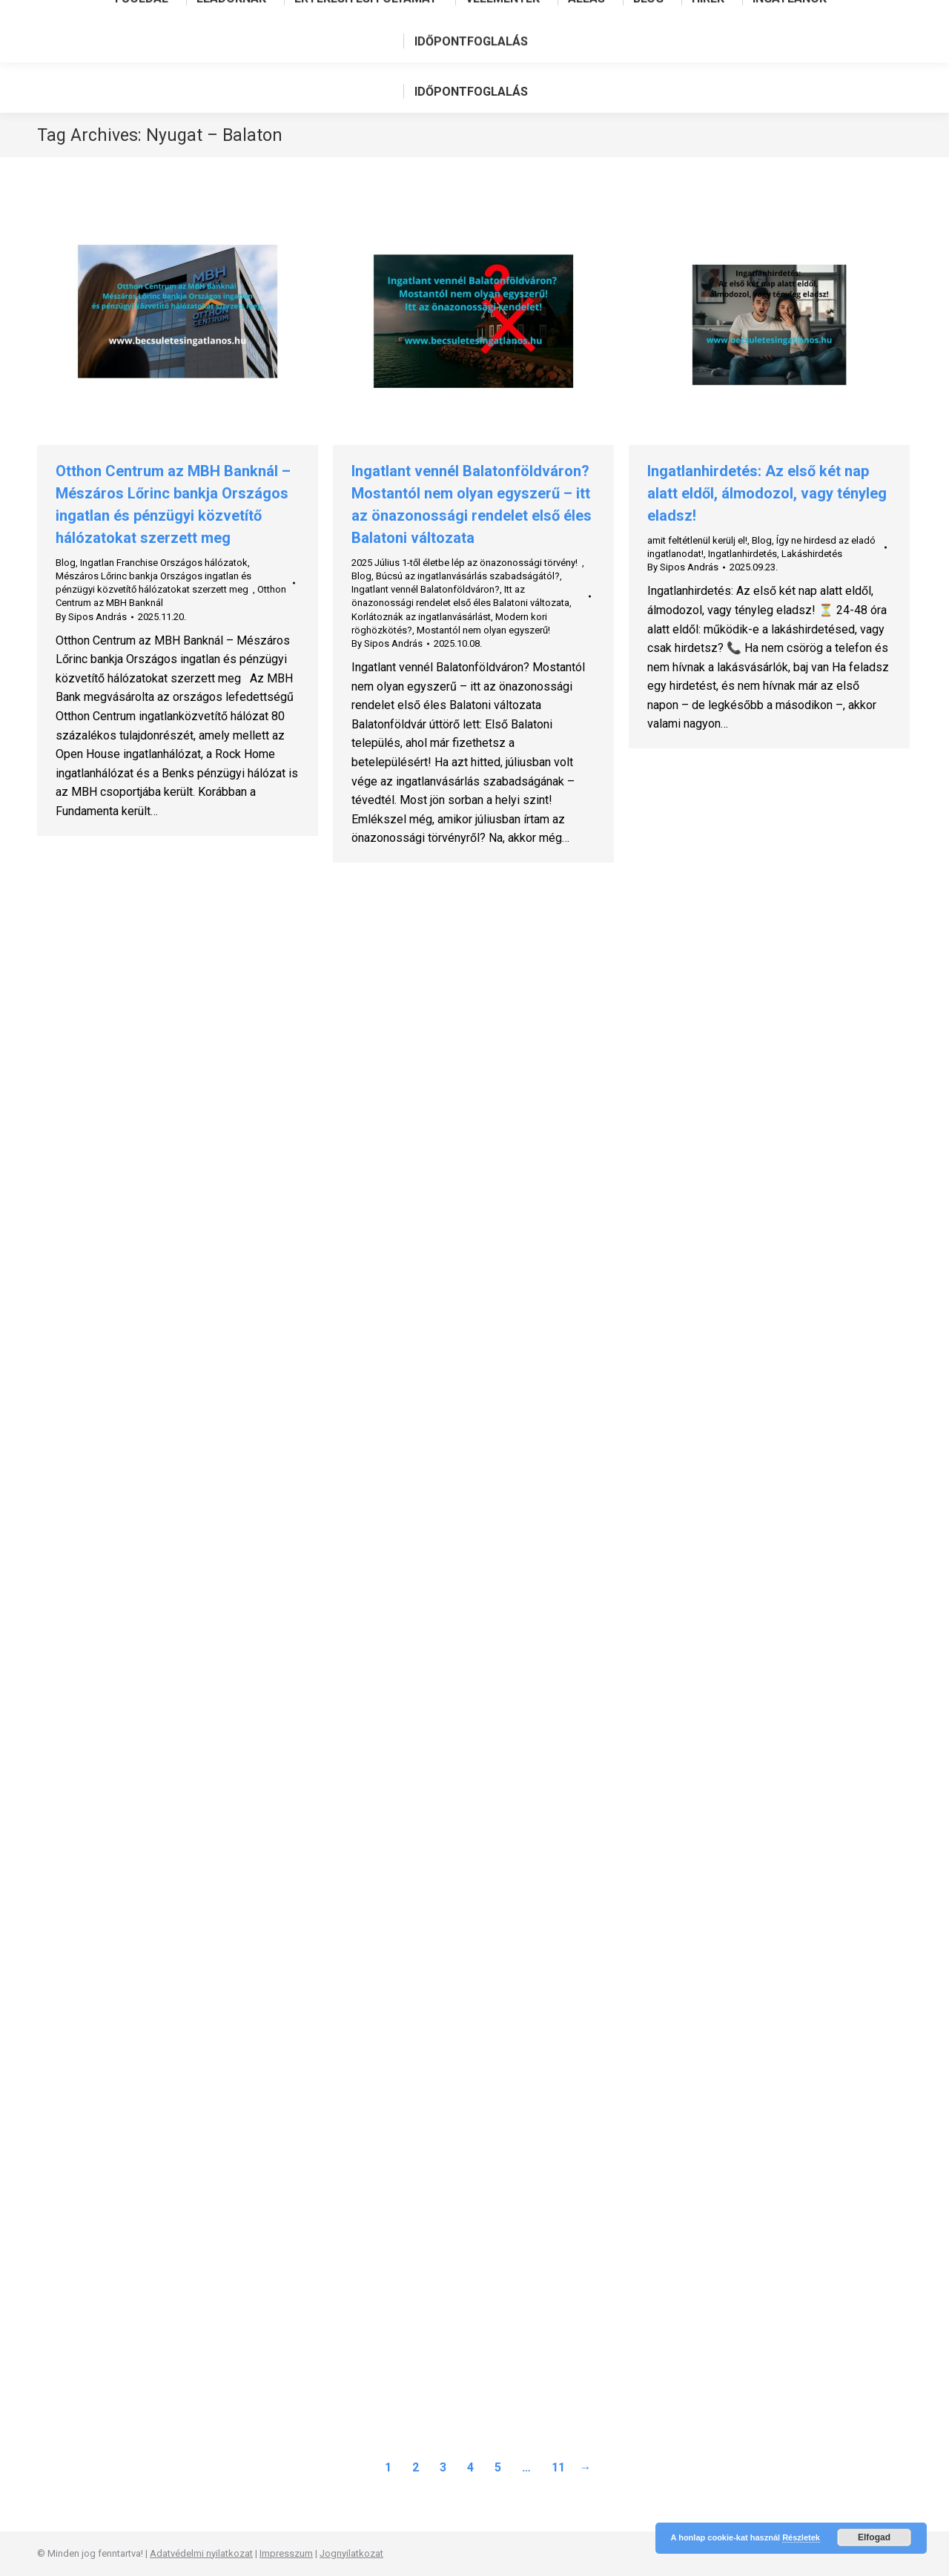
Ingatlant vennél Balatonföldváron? (425, 589)
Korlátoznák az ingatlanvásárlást (421, 616)
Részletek (801, 2537)
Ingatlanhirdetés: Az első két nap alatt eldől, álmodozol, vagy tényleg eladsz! (767, 493)
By (91, 616)
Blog (66, 562)
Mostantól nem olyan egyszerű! (483, 630)
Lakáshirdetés (811, 553)
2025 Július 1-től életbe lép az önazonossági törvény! (466, 562)
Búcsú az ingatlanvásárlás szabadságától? (468, 576)
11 (558, 2467)
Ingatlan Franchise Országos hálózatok (164, 562)
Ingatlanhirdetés (742, 553)
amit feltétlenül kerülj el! (697, 540)
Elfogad (874, 2537)
